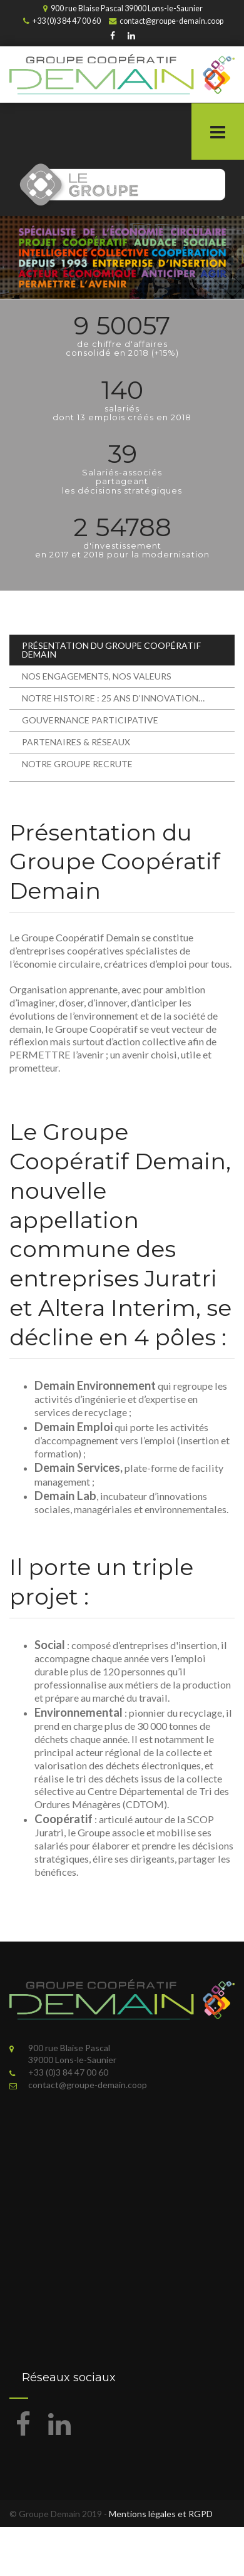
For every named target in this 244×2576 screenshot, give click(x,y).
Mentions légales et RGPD (161, 2513)
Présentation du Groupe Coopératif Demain (111, 650)
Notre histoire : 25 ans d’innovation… (113, 698)
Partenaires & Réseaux (76, 742)
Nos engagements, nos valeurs (96, 676)
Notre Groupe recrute (77, 763)
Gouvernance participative (90, 720)
